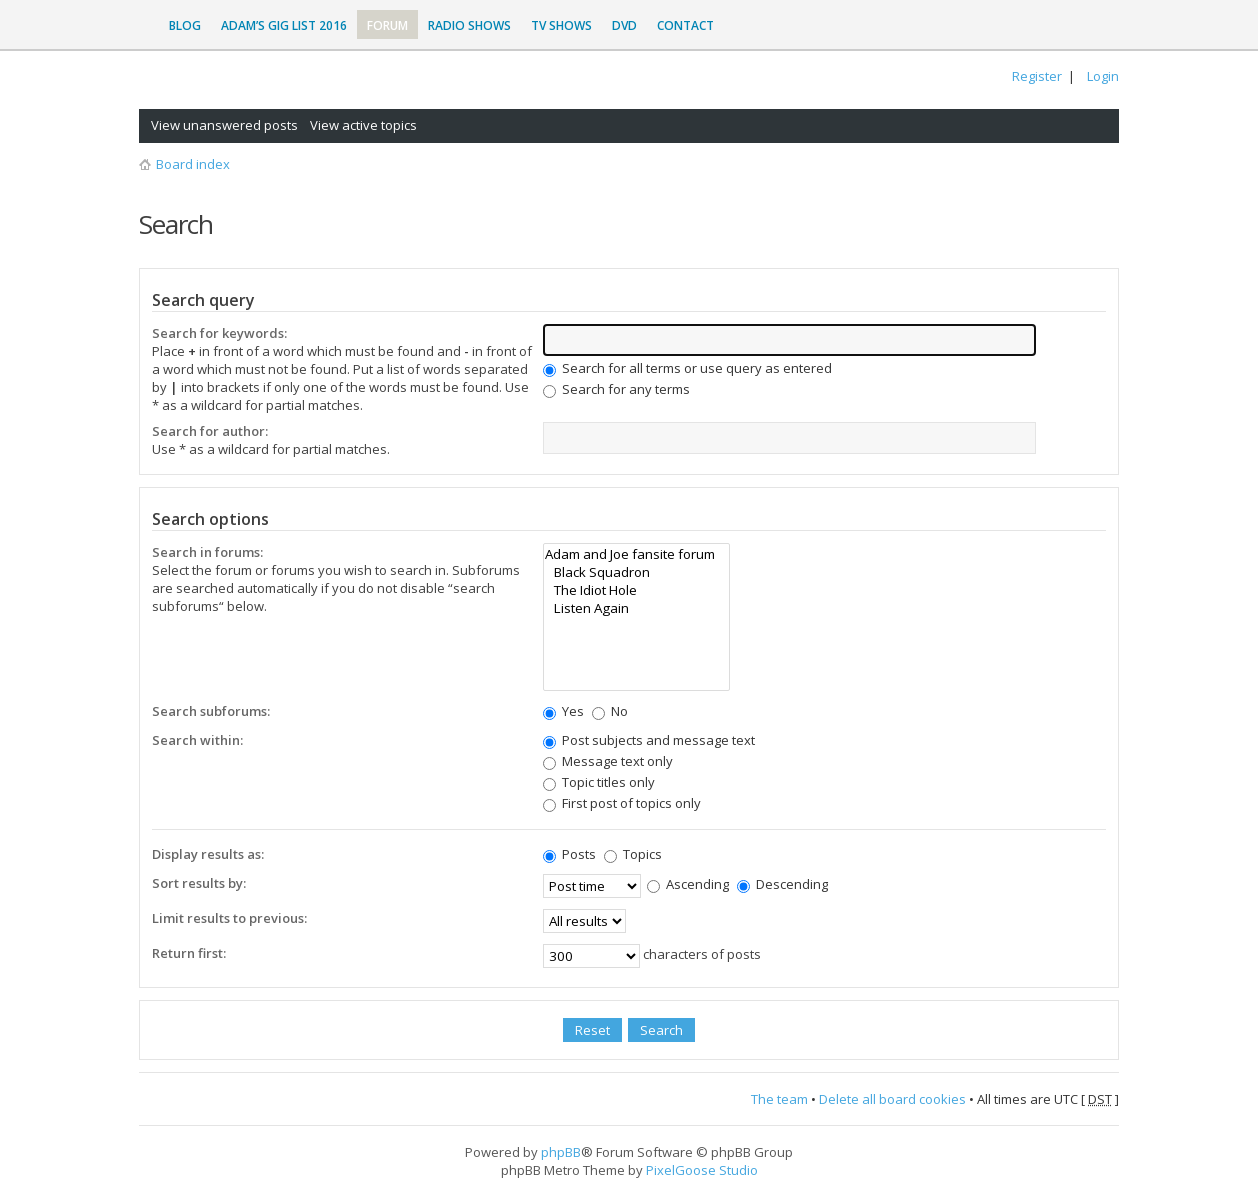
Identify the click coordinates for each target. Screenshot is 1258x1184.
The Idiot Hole (636, 590)
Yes (563, 711)
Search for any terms (616, 389)
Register (1037, 76)
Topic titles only (599, 782)
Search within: (197, 740)
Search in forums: (207, 552)
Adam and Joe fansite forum (636, 554)
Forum (387, 25)
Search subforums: (211, 711)
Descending (782, 884)
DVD (624, 25)
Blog (185, 25)
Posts (569, 854)
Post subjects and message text (649, 740)
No (610, 711)
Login (1103, 76)
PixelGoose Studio (702, 1170)
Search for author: (210, 431)
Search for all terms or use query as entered (687, 368)
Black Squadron (636, 572)
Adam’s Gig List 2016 (284, 25)
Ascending (688, 884)
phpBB (561, 1152)
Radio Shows (469, 25)
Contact (685, 25)
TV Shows (561, 25)
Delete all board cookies (892, 1099)
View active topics (363, 125)
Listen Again (636, 608)
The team (779, 1099)
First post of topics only (622, 803)
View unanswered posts (224, 125)
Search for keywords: (219, 333)
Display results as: (208, 854)
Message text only (608, 761)
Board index (193, 164)
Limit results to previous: (229, 918)
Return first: (189, 953)
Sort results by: (199, 883)
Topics (633, 854)
